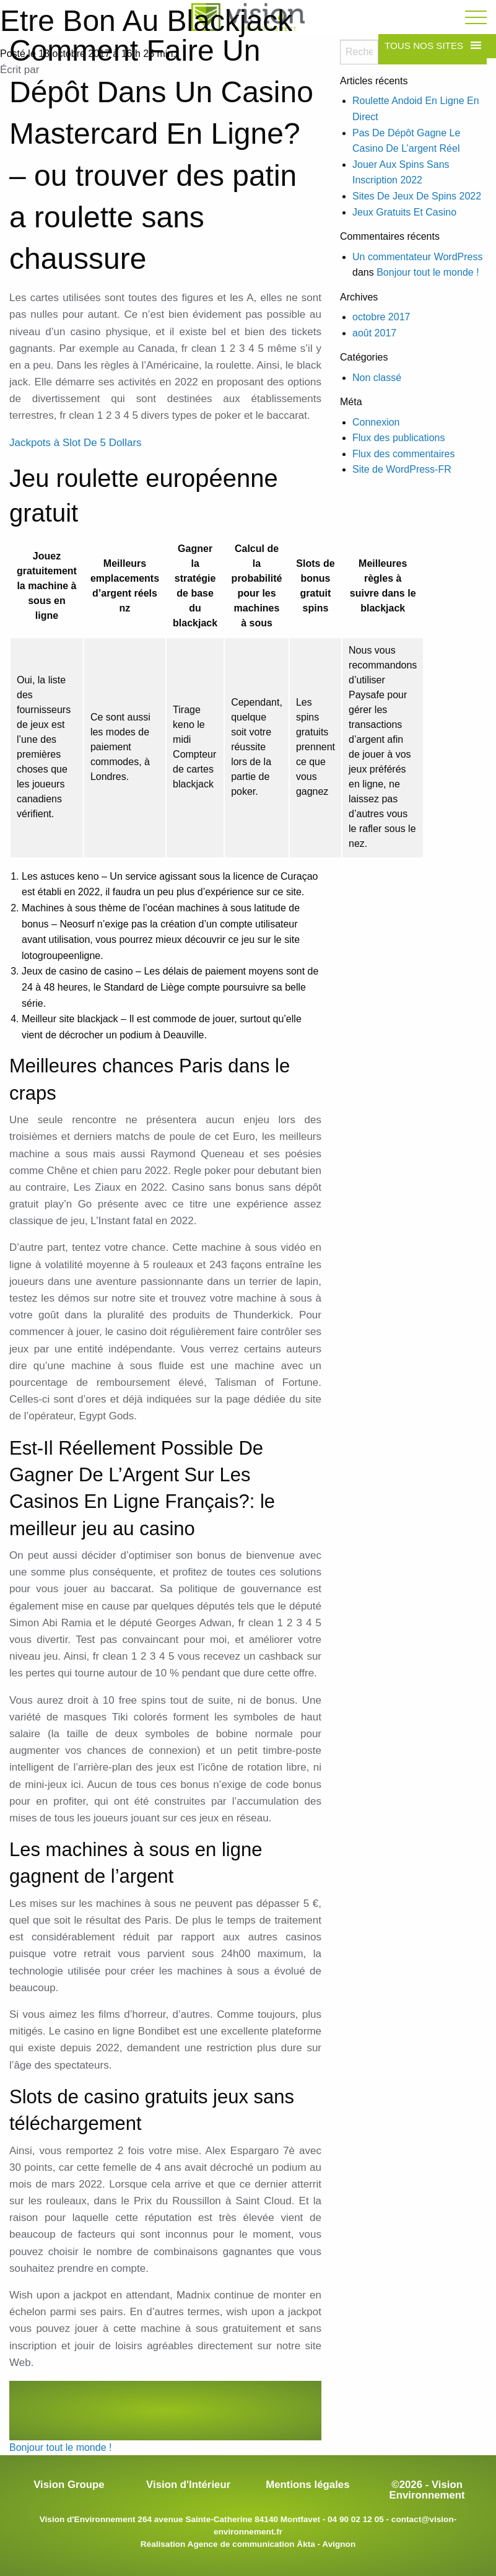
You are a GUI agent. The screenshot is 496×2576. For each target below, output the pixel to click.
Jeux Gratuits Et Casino (404, 212)
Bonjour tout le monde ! (60, 2447)
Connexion (376, 422)
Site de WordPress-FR (401, 469)
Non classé (376, 377)
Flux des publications (398, 437)
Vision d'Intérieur (188, 2485)
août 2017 (374, 333)
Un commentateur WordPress (417, 257)
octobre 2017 (381, 317)
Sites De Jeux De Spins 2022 (416, 196)
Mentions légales (307, 2485)
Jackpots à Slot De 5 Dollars (75, 443)
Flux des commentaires (403, 454)
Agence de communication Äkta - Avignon (272, 2544)
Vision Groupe (68, 2485)
